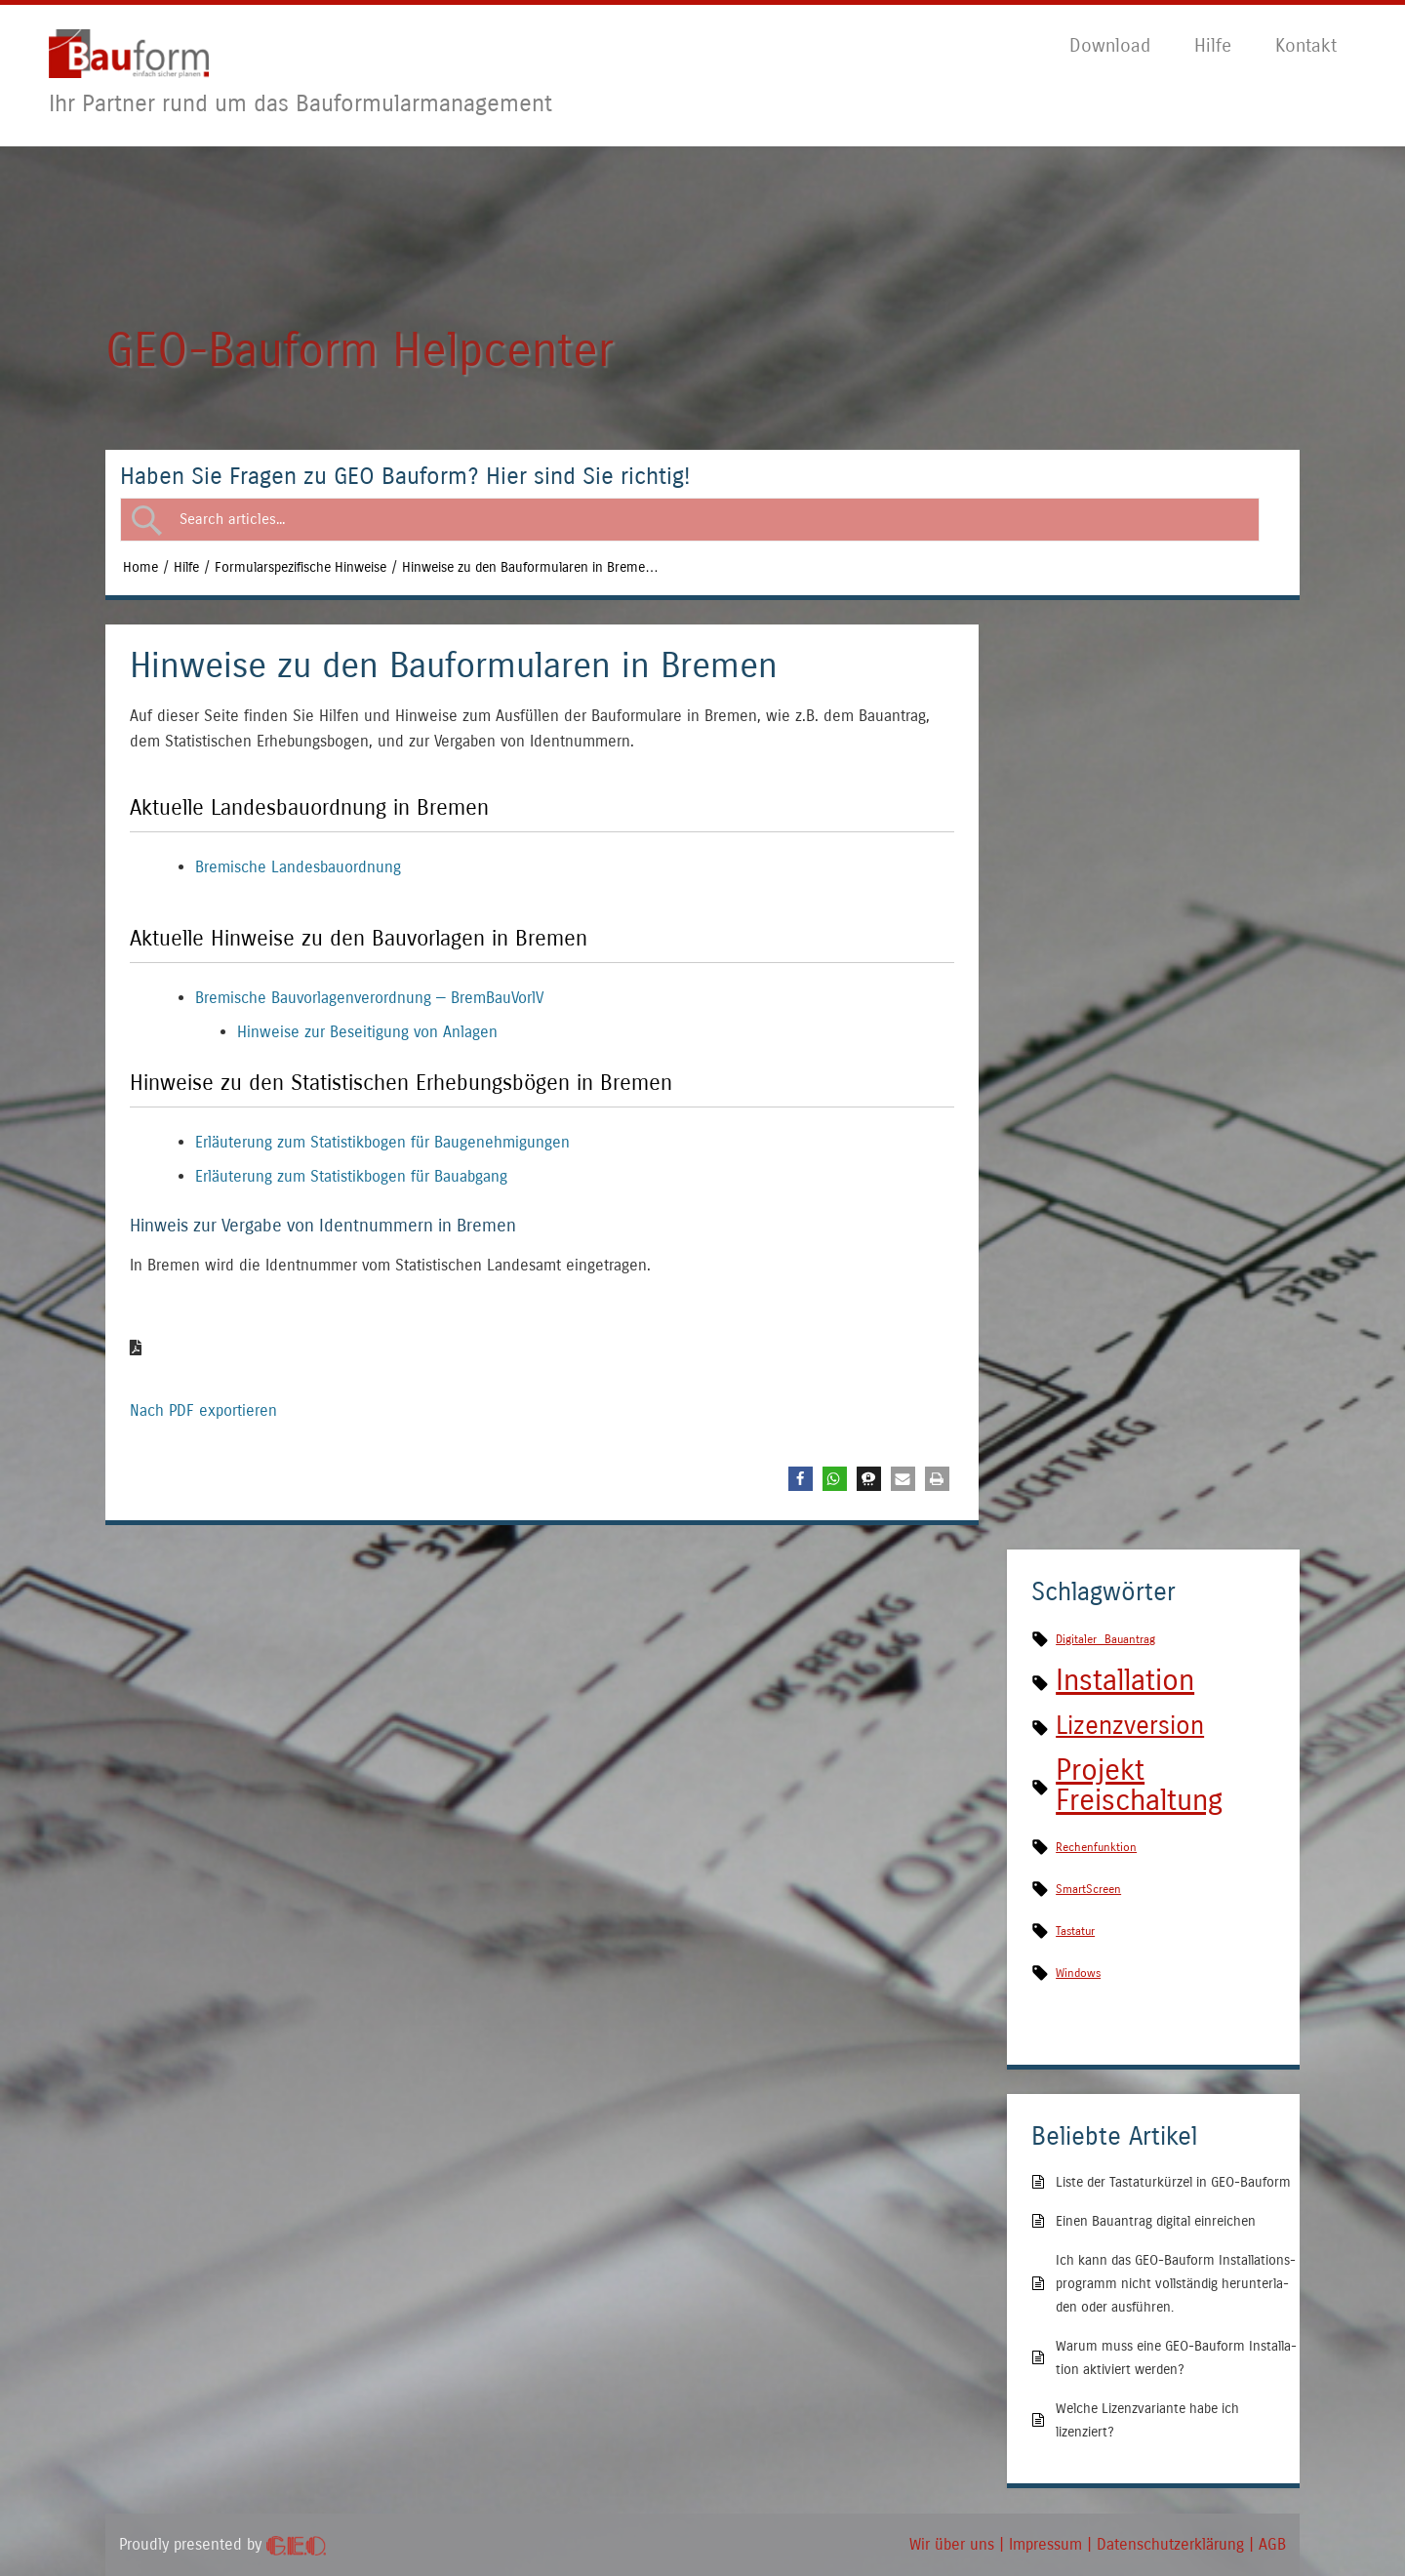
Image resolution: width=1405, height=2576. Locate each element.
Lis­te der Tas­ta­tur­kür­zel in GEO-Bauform (1173, 2182)
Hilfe (186, 567)
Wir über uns (951, 2544)
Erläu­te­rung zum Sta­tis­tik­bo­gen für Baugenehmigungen (382, 1142)
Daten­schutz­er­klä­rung (1170, 2544)
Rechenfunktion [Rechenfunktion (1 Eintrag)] (1096, 1847)
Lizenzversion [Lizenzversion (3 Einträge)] (1130, 1726)
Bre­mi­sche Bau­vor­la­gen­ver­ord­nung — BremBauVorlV (369, 997)
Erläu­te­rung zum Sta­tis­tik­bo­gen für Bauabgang (351, 1176)
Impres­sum (1045, 2544)
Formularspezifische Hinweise (300, 567)
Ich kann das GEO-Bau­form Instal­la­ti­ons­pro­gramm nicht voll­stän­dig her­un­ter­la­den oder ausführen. (1176, 2283)
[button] (800, 1479)
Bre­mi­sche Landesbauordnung (298, 867)
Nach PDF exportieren (203, 1378)
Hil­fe (1212, 45)
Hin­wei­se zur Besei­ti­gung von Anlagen (367, 1032)
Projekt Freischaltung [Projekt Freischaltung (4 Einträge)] (1139, 1785)
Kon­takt (1306, 45)
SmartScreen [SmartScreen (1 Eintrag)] (1088, 1889)
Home (140, 567)
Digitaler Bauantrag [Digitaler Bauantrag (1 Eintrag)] (1105, 1639)
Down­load (1109, 45)
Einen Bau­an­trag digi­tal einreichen (1156, 2221)
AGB (1272, 2544)
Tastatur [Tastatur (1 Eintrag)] (1075, 1931)
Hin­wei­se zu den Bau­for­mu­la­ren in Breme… (530, 567)
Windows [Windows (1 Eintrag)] (1078, 1973)
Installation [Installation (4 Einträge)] (1125, 1680)
